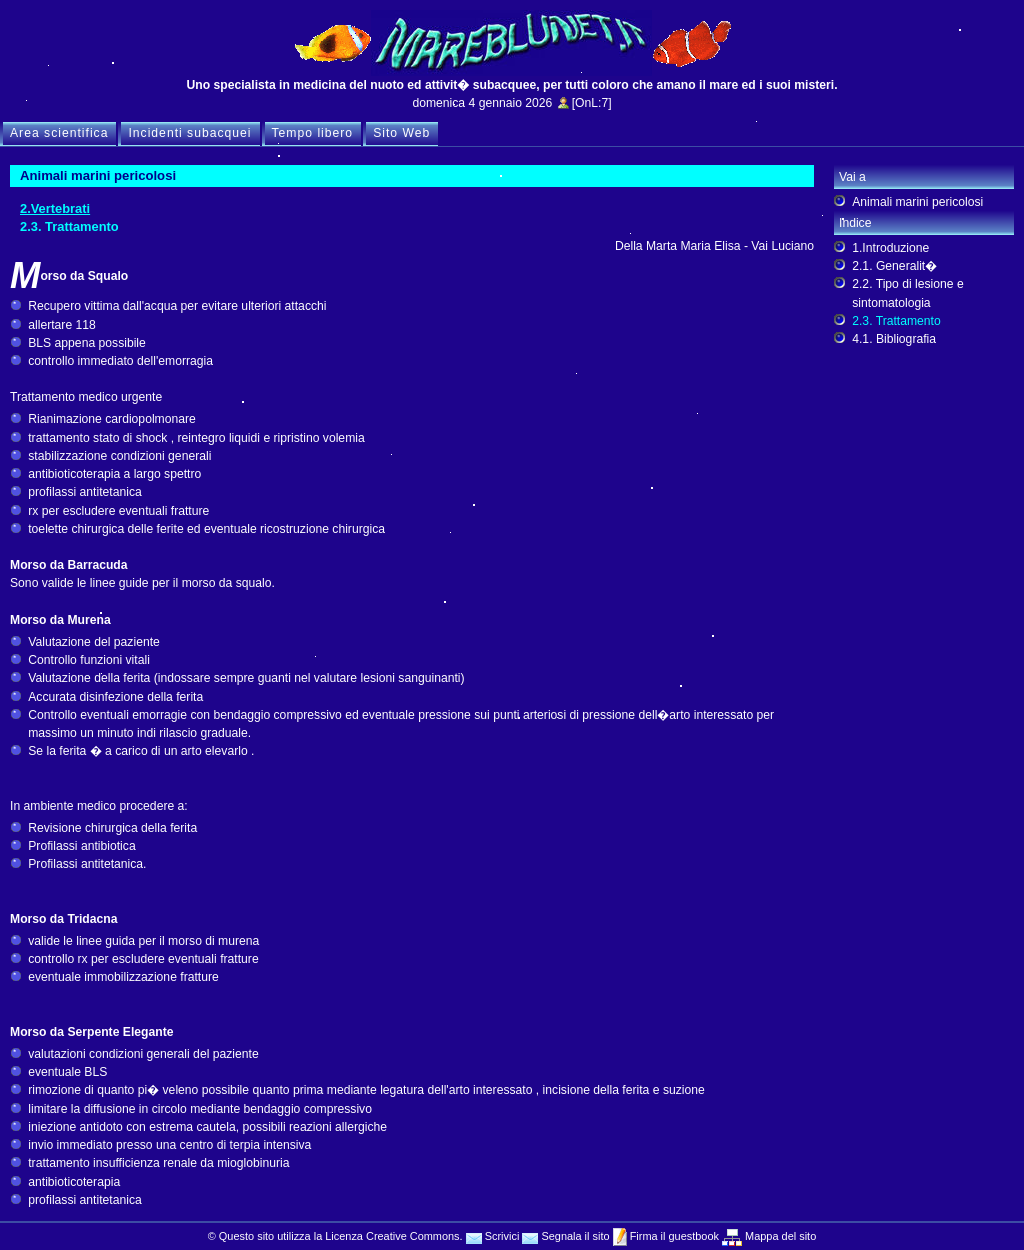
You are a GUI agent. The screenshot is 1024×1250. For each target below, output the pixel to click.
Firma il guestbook (673, 1236)
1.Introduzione (890, 248)
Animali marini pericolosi (917, 202)
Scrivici (493, 1236)
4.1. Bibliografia (894, 339)
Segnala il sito (565, 1236)
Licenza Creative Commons (392, 1236)
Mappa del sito (779, 1236)
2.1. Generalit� (894, 266)
